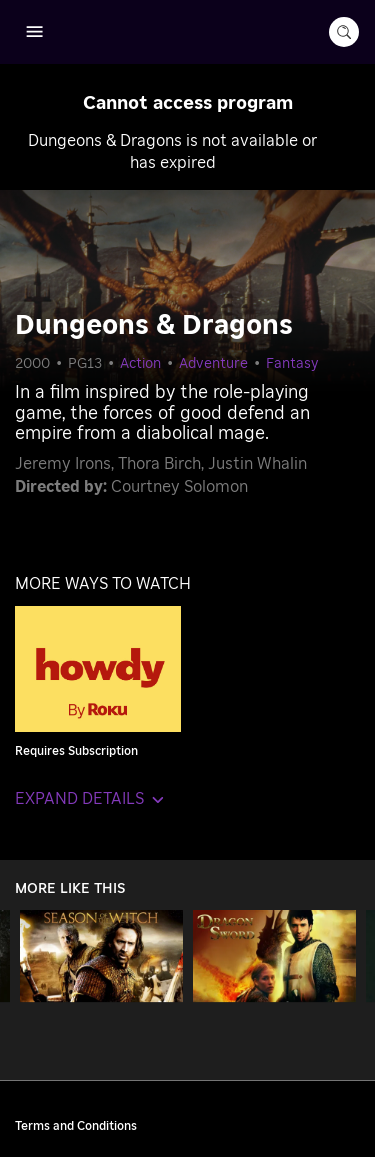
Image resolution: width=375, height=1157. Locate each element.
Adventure (213, 364)
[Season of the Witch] (101, 956)
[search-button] (344, 32)
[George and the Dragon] (274, 956)
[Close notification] (339, 100)
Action (140, 364)
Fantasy (292, 364)
